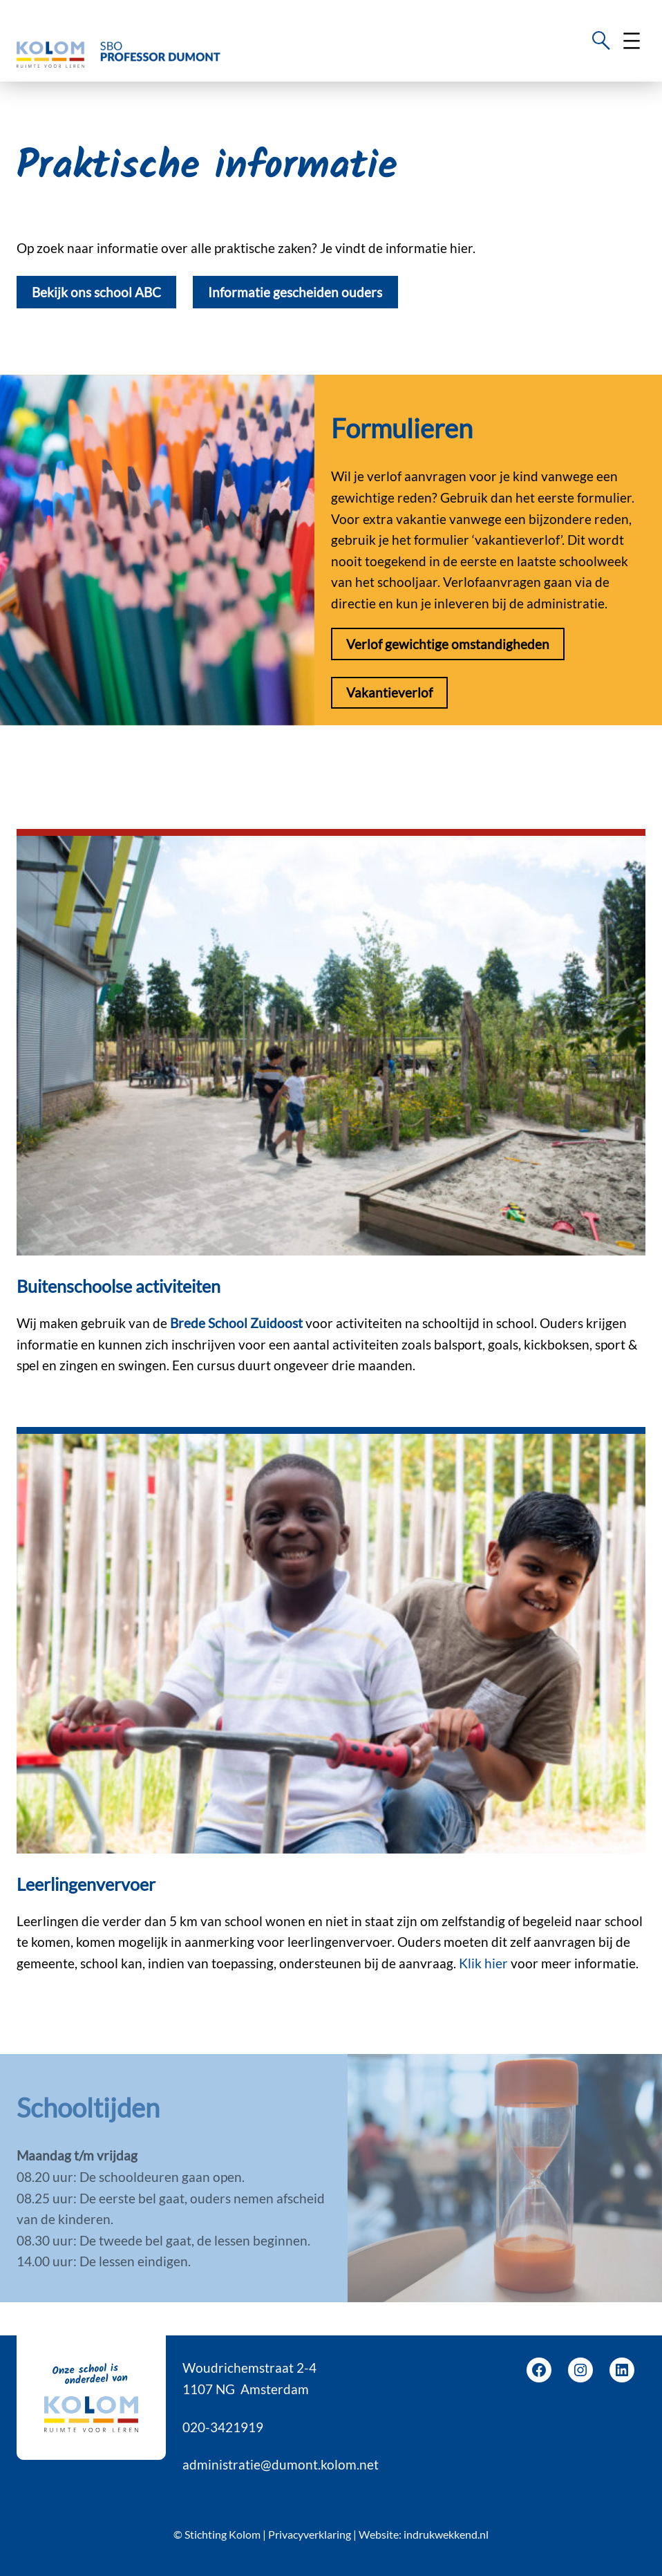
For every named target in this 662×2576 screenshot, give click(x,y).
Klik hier (485, 1963)
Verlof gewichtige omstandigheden (447, 644)
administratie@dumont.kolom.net (280, 2464)
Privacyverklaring (309, 2534)
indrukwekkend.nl (446, 2534)
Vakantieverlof (389, 692)
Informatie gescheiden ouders (295, 292)
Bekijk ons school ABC (96, 292)
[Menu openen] (631, 41)
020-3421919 (222, 2427)
